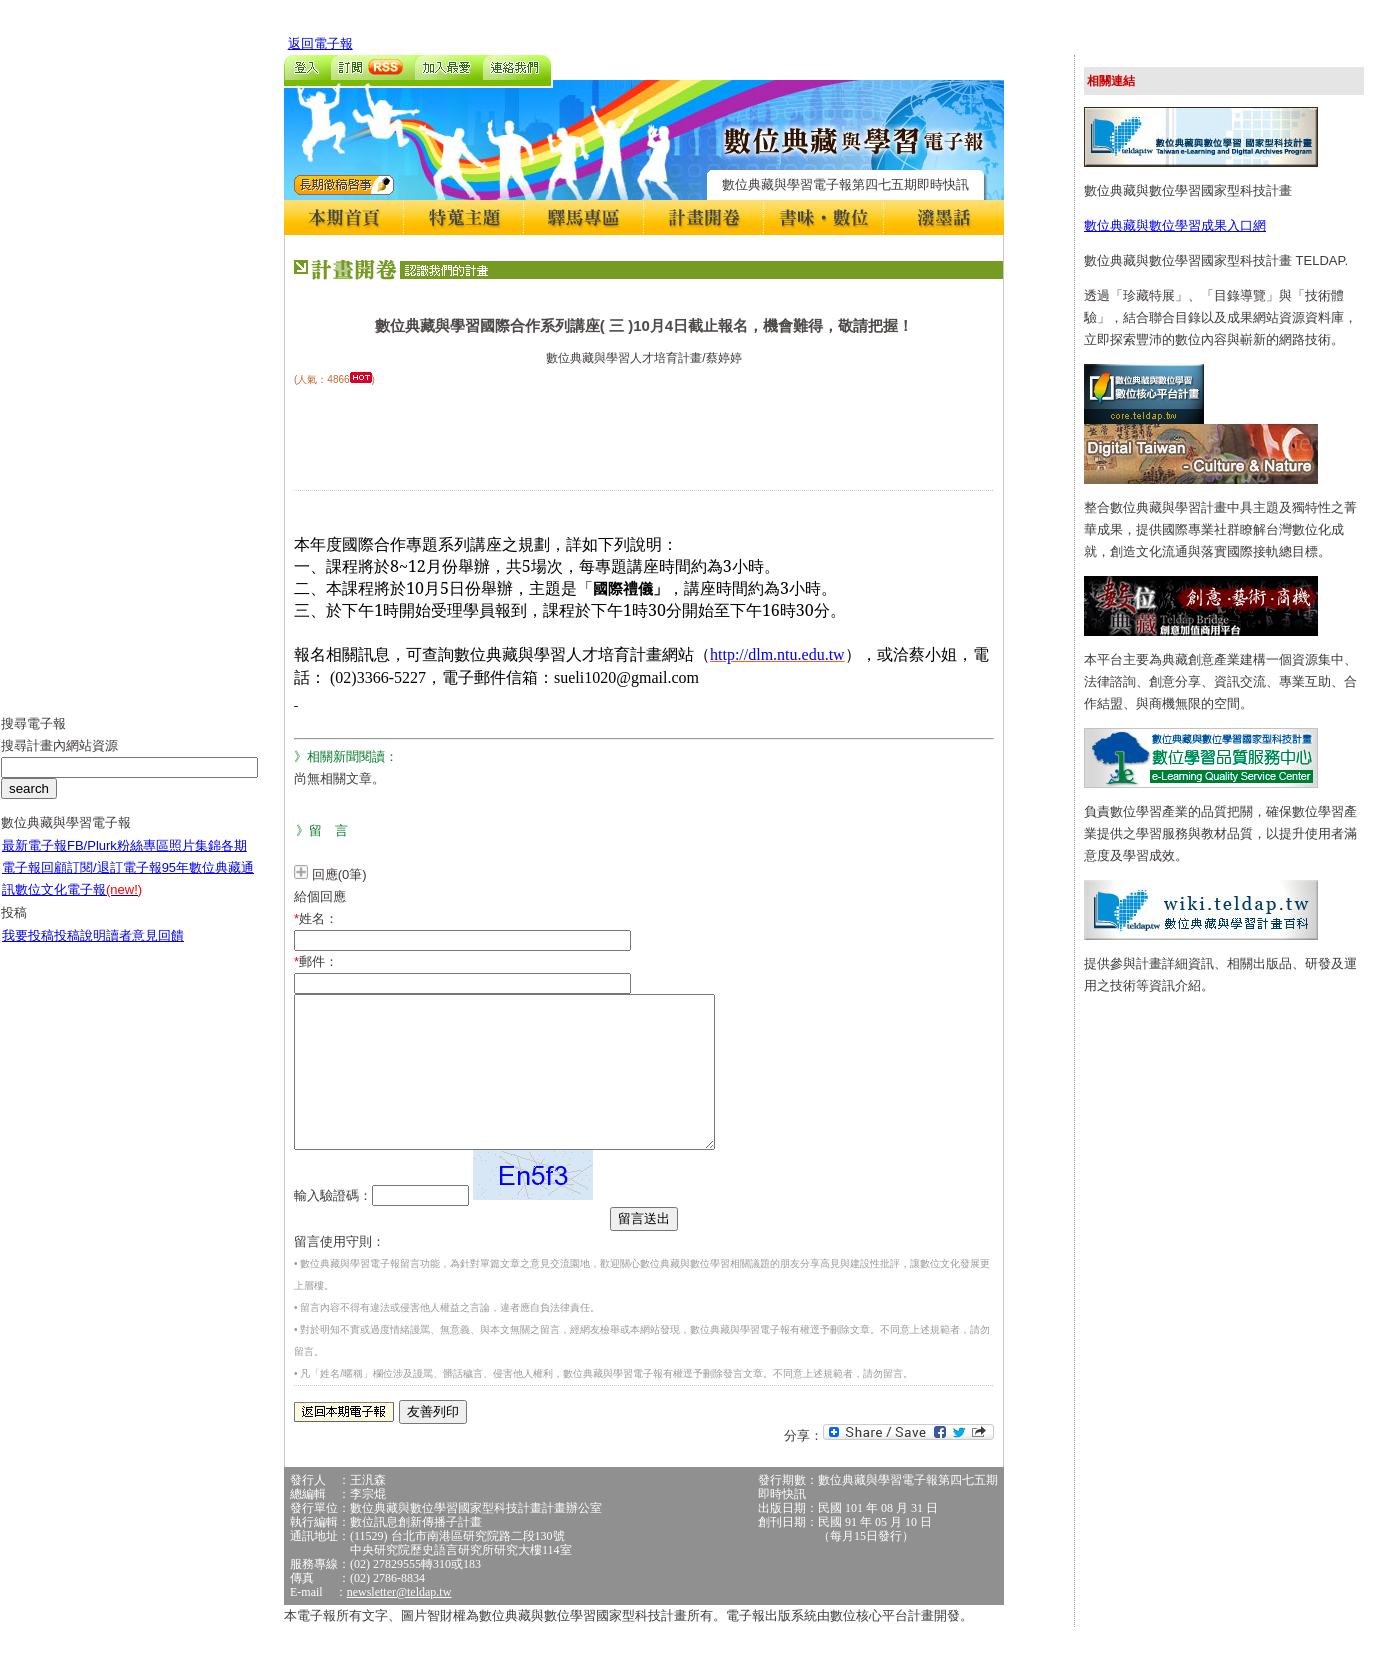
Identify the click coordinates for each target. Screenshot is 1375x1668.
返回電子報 (320, 43)
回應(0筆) (339, 874)
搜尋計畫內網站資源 (59, 760)
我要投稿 (28, 950)
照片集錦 (195, 860)
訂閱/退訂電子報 (114, 882)
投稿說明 (80, 950)
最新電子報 (34, 860)
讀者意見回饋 (145, 950)
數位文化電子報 (78, 904)
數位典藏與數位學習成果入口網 (1175, 225)
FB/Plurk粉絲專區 (118, 860)
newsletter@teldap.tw (399, 1622)
